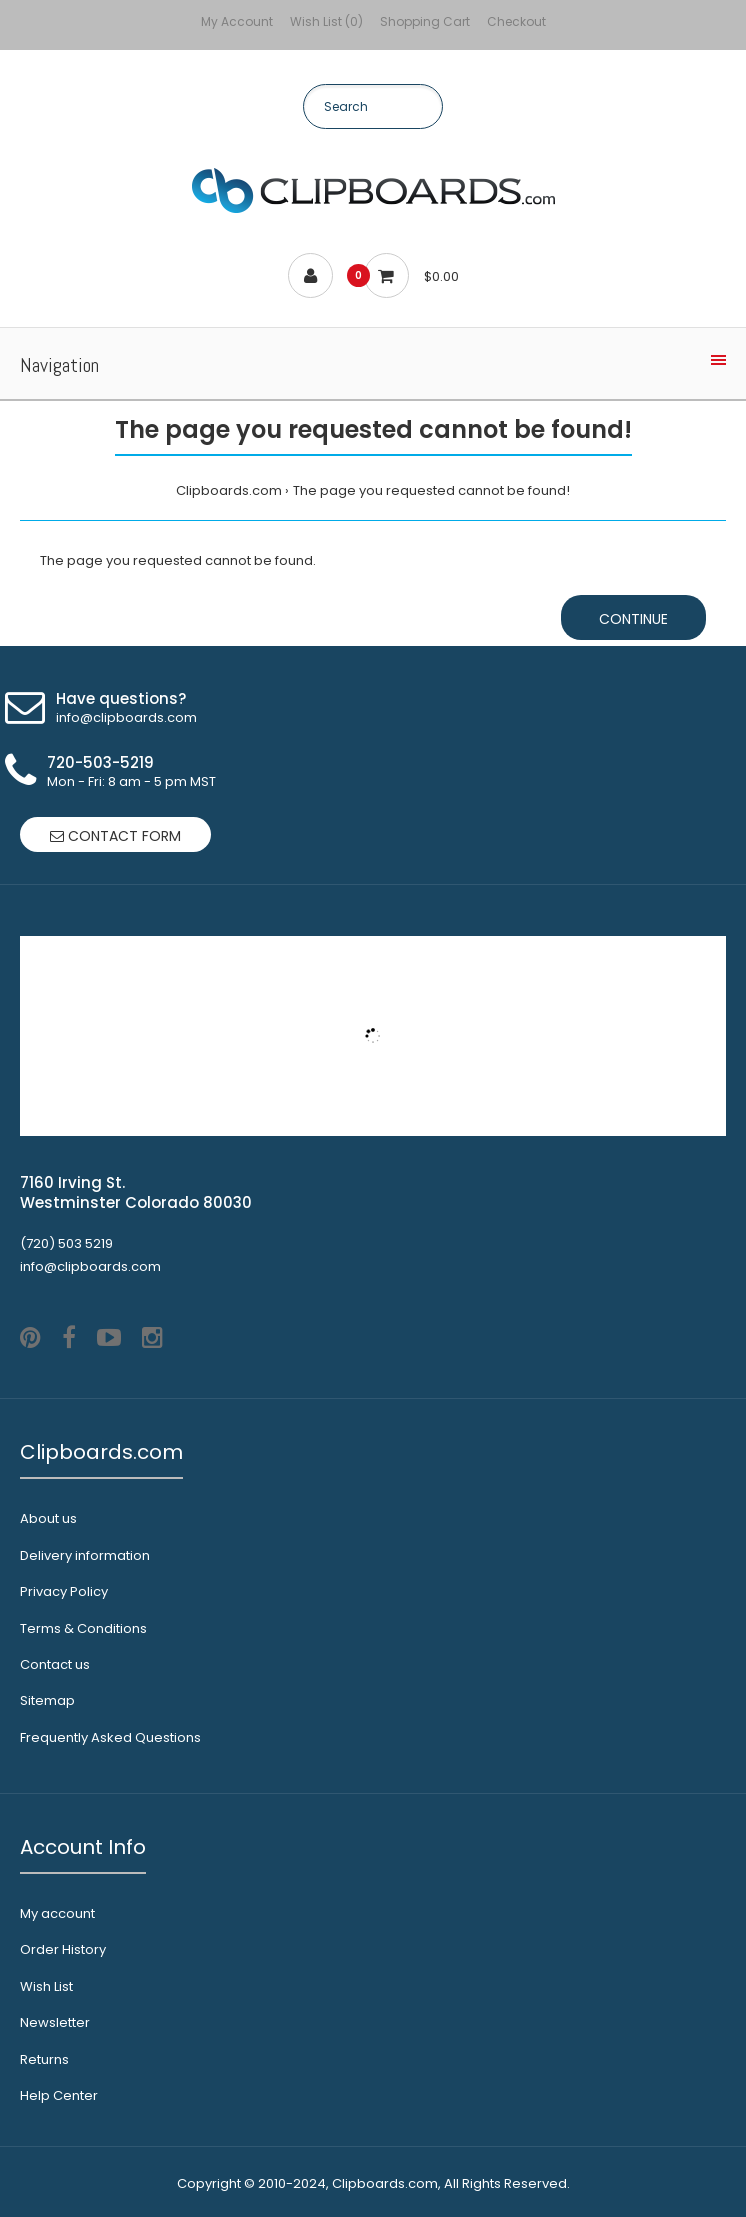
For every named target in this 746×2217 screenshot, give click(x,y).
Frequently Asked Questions (110, 1737)
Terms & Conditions (83, 1628)
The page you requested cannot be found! (431, 490)
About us (48, 1518)
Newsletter (55, 2022)
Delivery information (85, 1555)
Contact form (115, 836)
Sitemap (47, 1700)
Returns (44, 2059)
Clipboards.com (229, 490)
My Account (237, 21)
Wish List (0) (326, 21)
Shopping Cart (425, 21)
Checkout (516, 21)
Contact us (55, 1664)
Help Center (59, 2095)
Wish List (46, 1986)
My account (57, 1913)
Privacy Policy (64, 1591)
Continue (633, 619)
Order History (63, 1949)
